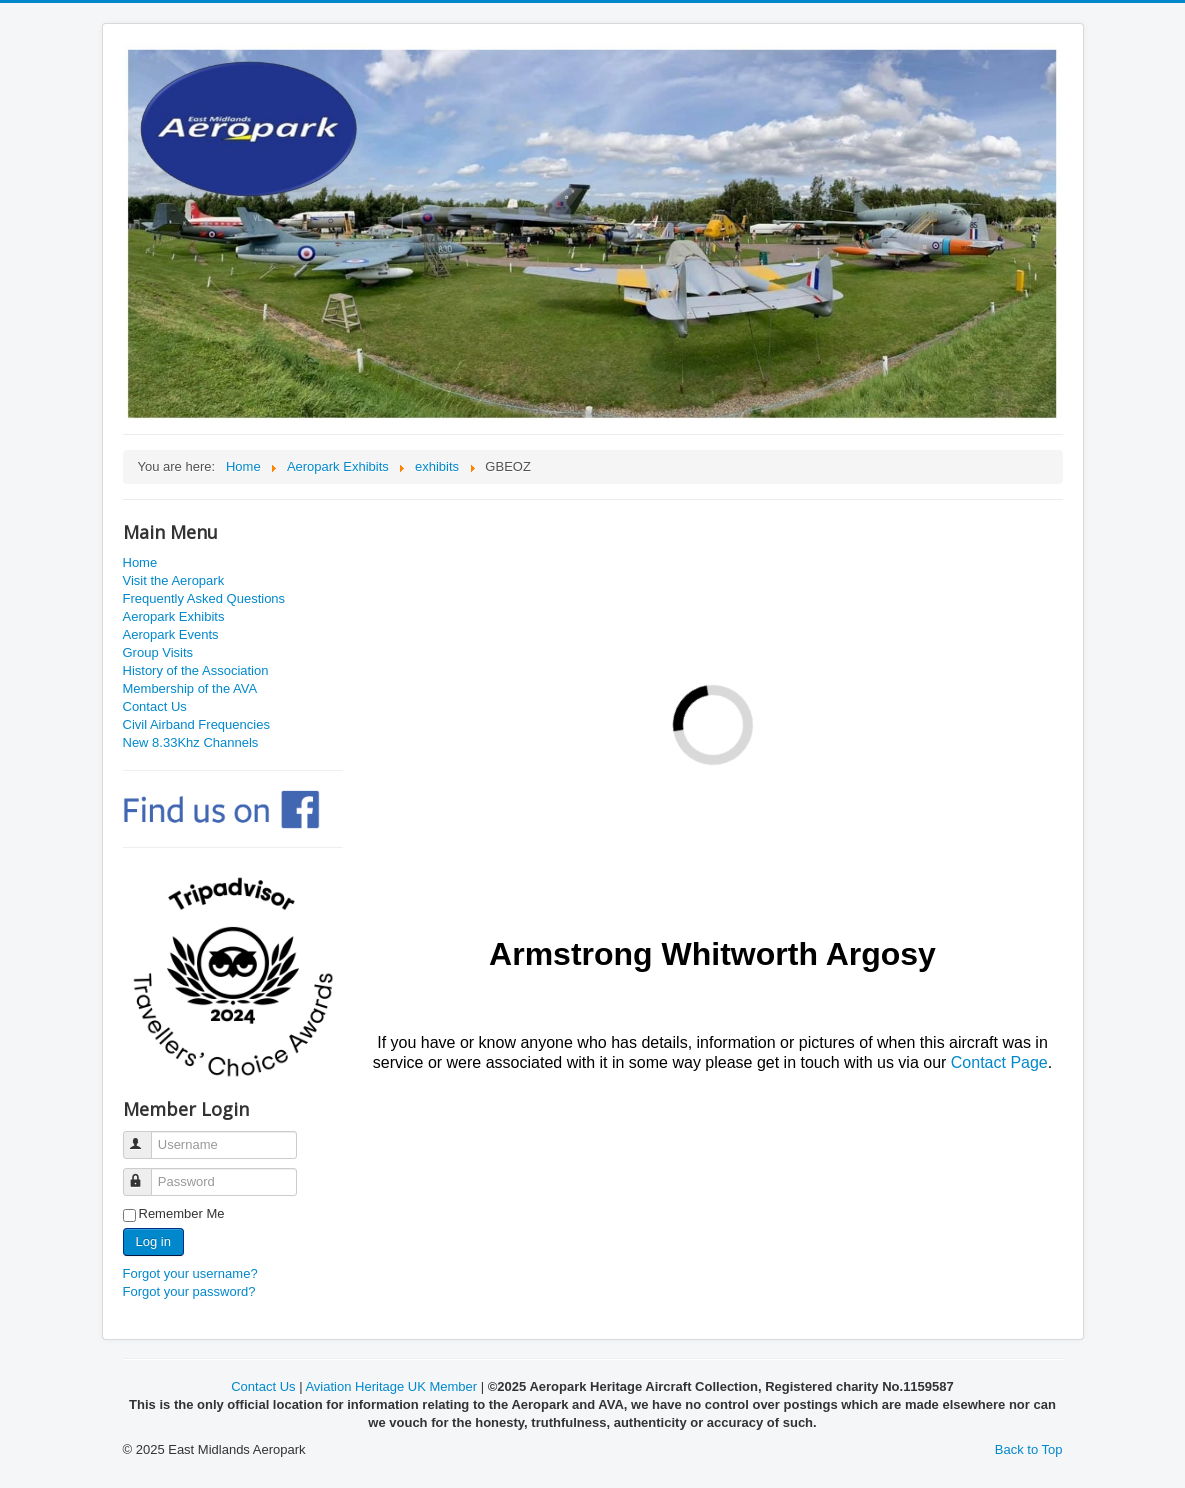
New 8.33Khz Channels (191, 742)
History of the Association (196, 670)
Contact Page (999, 1062)
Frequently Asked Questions (204, 598)
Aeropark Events (171, 634)
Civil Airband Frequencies (196, 724)
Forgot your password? (189, 1291)
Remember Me (182, 1213)
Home (140, 562)
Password (146, 1173)
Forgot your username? (190, 1273)
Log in (153, 1241)
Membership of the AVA (190, 688)
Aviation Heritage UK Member (391, 1386)
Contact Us (155, 706)
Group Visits (158, 652)
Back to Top (1029, 1449)
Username (146, 1136)
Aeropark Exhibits (174, 616)
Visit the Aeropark (174, 580)
